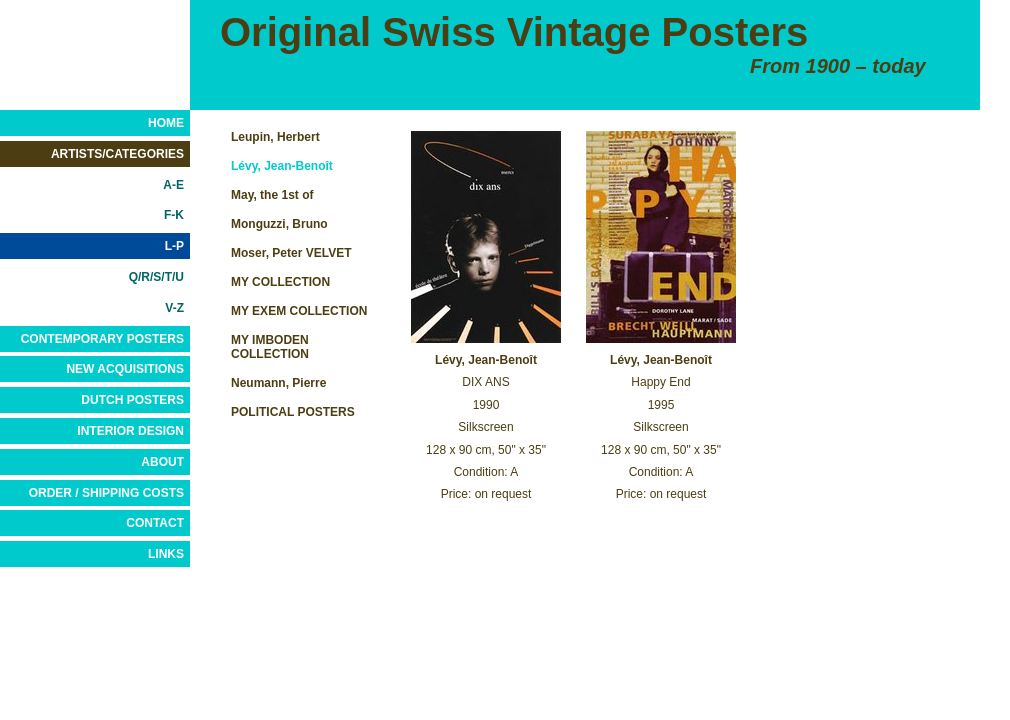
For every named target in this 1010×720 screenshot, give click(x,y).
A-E (173, 185)
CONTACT (155, 523)
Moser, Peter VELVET (291, 253)
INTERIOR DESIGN (130, 431)
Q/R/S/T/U (156, 277)
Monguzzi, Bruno (279, 224)
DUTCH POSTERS (132, 400)
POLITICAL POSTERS (293, 412)
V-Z (174, 308)
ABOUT (162, 462)
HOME (166, 123)
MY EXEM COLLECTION (299, 311)
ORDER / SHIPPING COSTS (106, 493)
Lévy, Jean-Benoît (282, 166)
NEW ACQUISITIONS (125, 369)
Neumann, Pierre (278, 383)
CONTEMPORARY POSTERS (102, 339)
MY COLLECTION (280, 282)
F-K (174, 215)
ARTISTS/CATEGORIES (117, 154)
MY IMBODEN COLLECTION (270, 347)
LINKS (166, 554)
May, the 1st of (272, 195)
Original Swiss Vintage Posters (514, 32)
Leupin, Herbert (275, 137)
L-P (174, 246)
